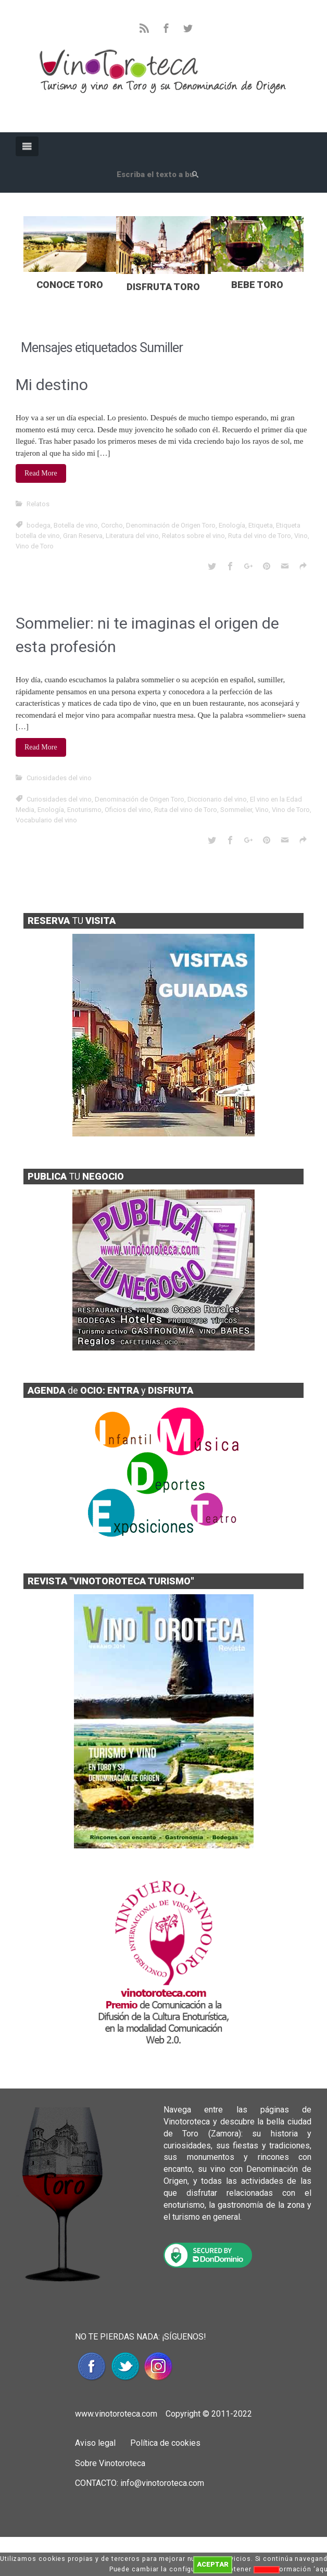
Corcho (112, 525)
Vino (301, 536)
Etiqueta (260, 525)
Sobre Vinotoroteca (110, 2463)
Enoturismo (84, 810)
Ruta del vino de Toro (259, 536)
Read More (40, 473)
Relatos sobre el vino (193, 536)
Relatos (38, 504)
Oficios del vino (128, 810)
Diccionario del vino (217, 799)
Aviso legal (95, 2443)
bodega (39, 525)
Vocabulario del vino (46, 820)
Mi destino (52, 385)
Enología (232, 525)
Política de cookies (164, 2443)
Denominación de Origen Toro (171, 525)
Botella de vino (76, 525)
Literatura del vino (132, 536)
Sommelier (236, 810)
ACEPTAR (213, 2564)
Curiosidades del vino (59, 778)
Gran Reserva (83, 536)
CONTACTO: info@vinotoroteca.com (139, 2483)
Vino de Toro (35, 546)
